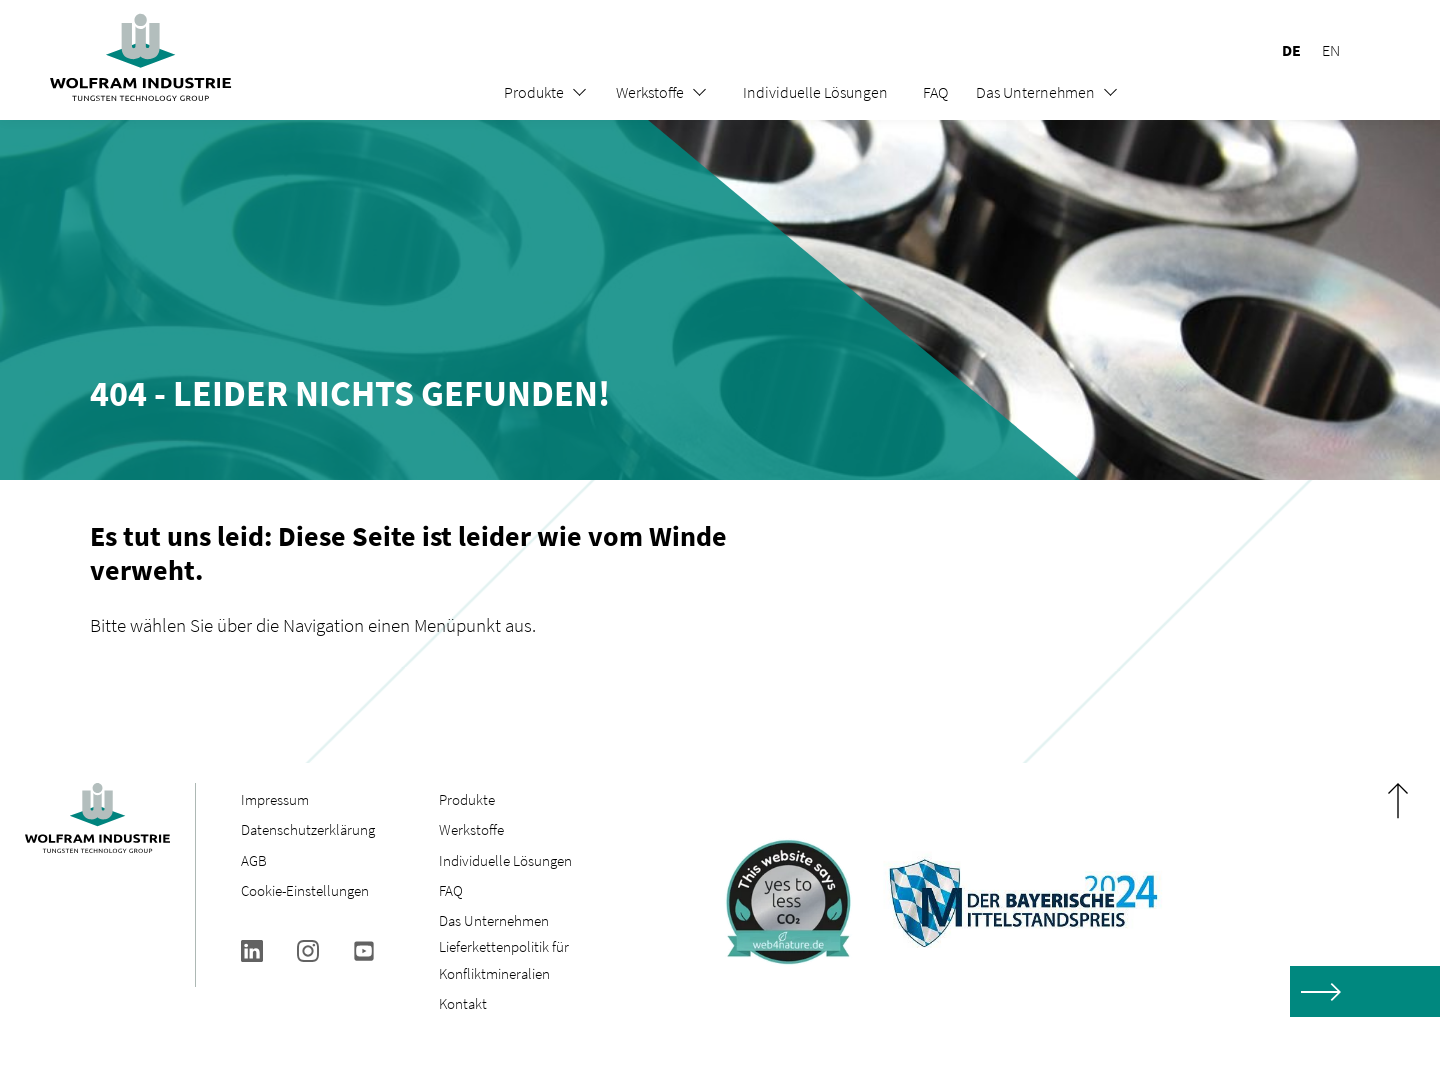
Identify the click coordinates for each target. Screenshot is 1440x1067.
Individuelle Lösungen (815, 92)
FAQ (935, 92)
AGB (254, 860)
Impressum (275, 799)
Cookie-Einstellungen (305, 890)
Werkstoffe (650, 92)
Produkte (534, 92)
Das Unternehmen (1035, 92)
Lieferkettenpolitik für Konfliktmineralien (504, 959)
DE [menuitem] (1291, 50)
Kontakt (463, 1003)
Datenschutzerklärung (308, 829)
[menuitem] (1282, 49)
